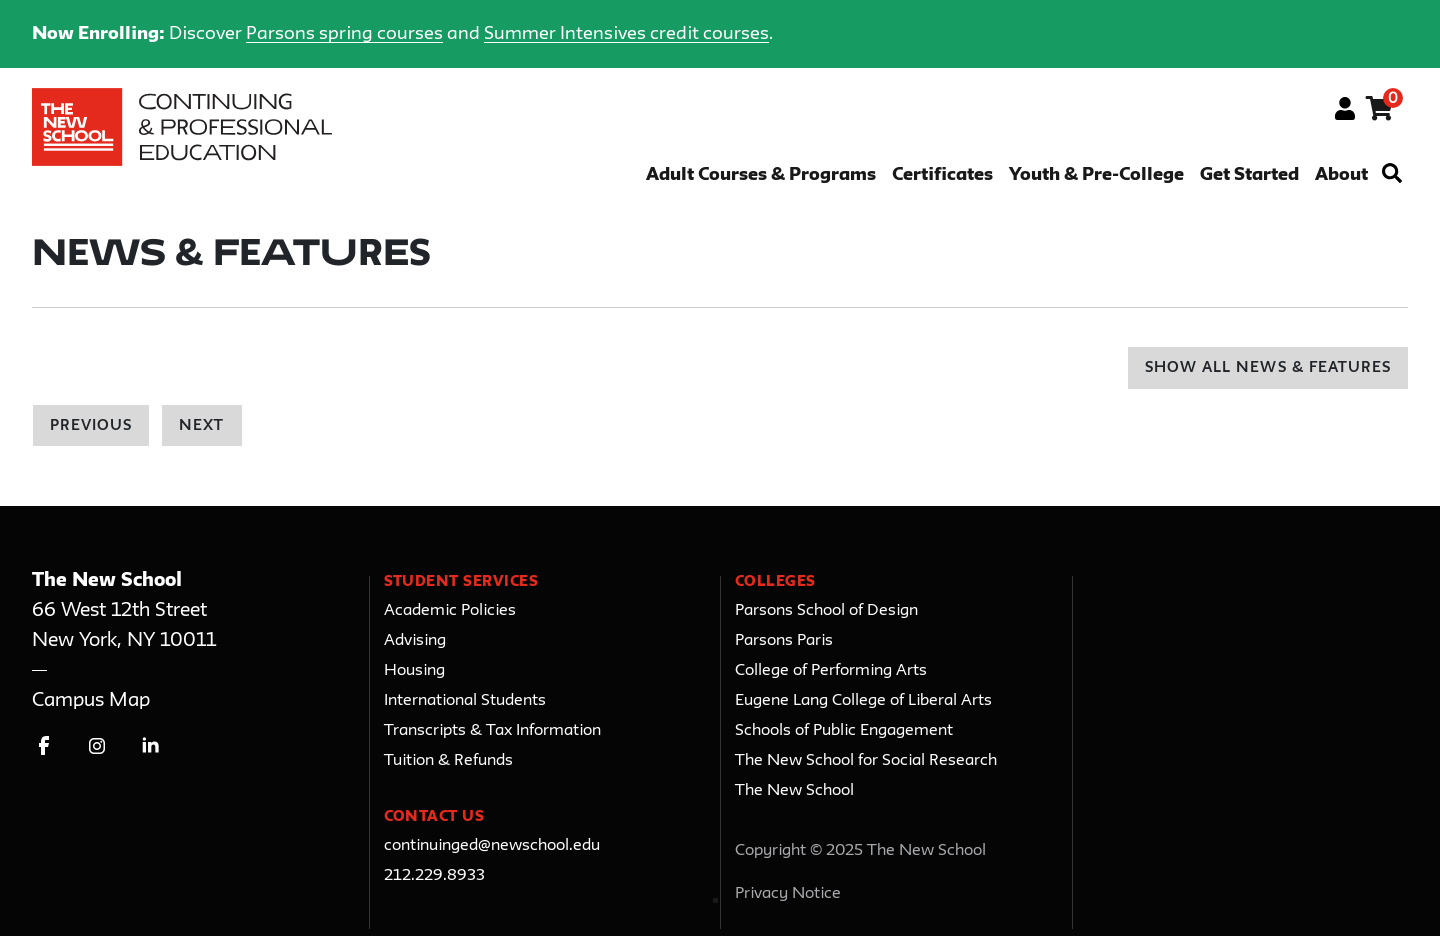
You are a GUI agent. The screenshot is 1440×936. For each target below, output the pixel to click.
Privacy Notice (788, 894)
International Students (465, 701)
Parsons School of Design (826, 611)
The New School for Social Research (866, 761)
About (1341, 175)
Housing (414, 671)
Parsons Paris (784, 641)
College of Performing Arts (831, 671)
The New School (794, 791)
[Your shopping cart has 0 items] (1380, 112)
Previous (91, 426)
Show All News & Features (1268, 368)
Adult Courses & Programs (761, 175)
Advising (415, 641)
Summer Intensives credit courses (626, 34)
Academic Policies (450, 611)
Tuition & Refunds (448, 761)
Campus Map (91, 700)
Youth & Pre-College (1096, 175)
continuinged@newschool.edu (492, 846)
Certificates (942, 175)
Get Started (1249, 175)
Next (201, 426)
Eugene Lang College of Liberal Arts (863, 701)
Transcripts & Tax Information (492, 731)
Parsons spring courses (344, 34)
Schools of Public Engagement (844, 731)
